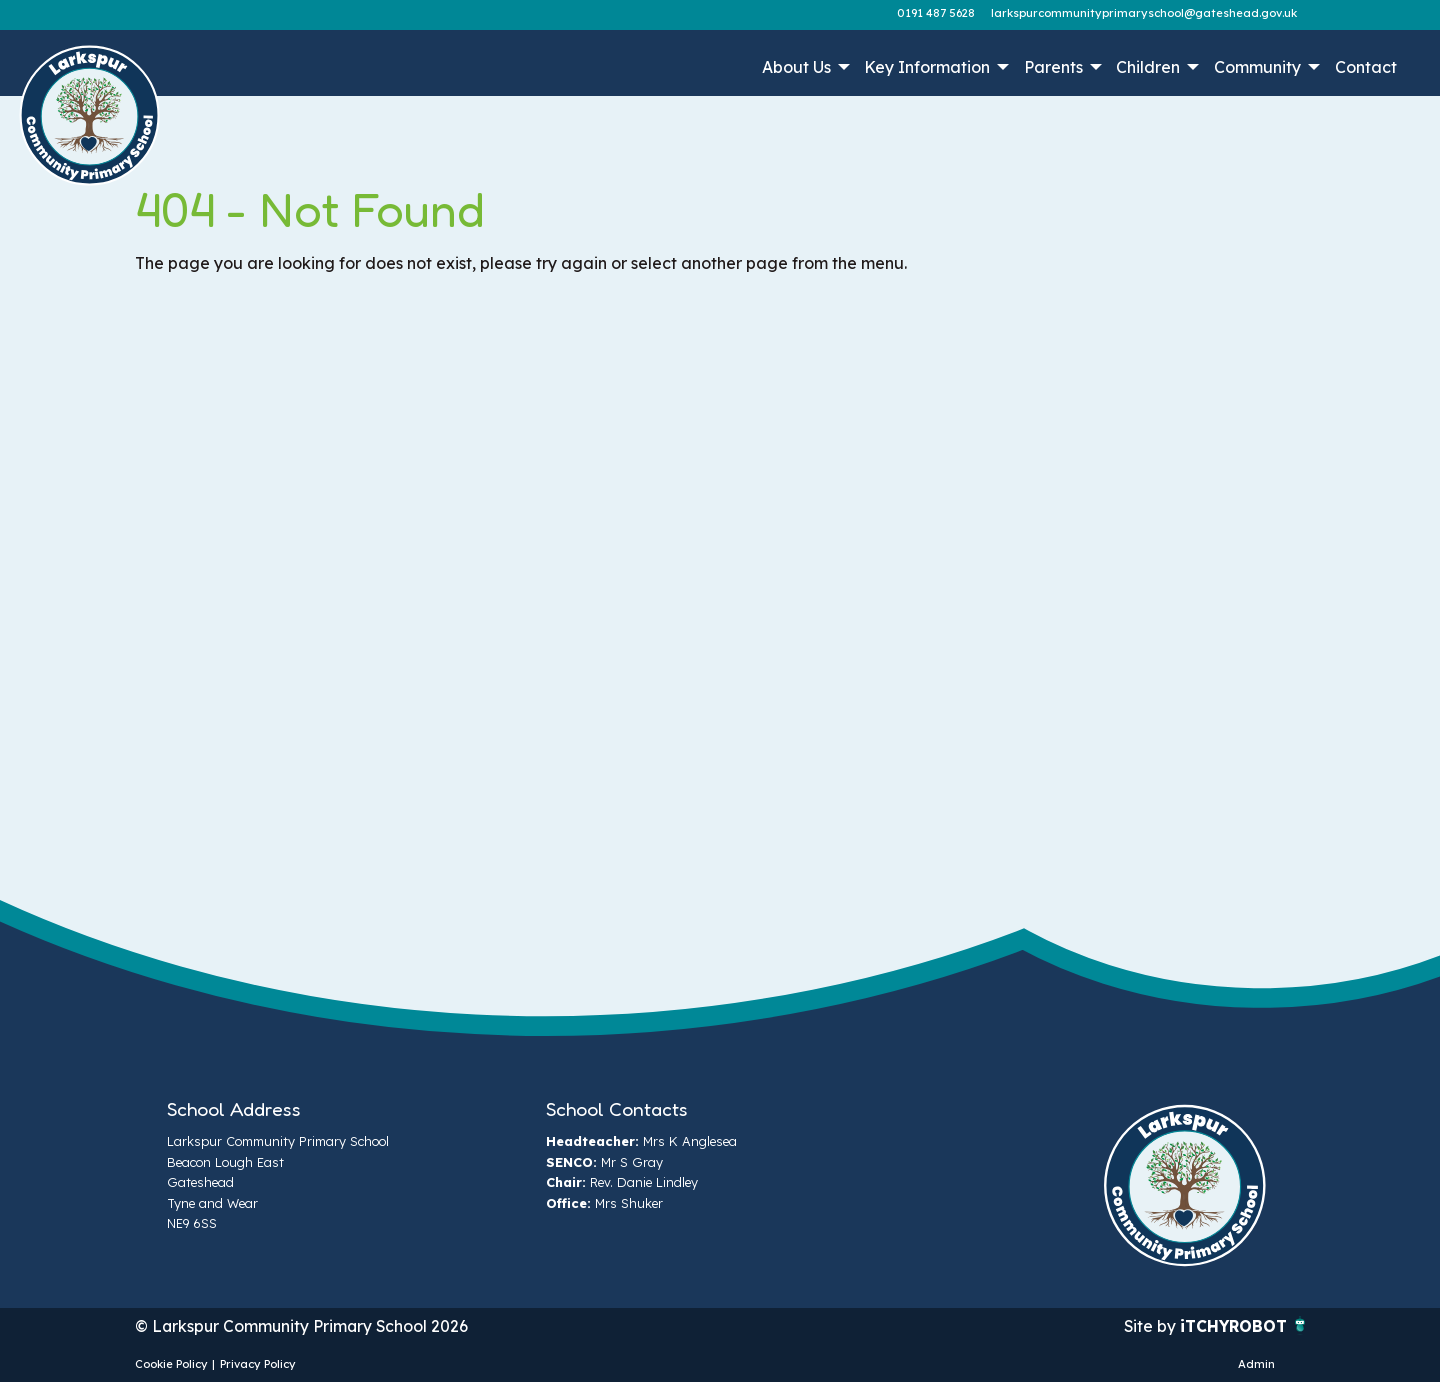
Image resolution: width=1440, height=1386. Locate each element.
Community (1257, 67)
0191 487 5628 (936, 13)
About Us (796, 67)
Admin (1256, 1365)
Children (1148, 67)
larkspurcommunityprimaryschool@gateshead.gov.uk (1144, 13)
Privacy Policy (258, 1365)
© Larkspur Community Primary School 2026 (304, 1327)
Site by (1149, 1327)
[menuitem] (803, 67)
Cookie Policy (171, 1365)
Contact (1366, 67)
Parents (1053, 67)
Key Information (927, 67)
